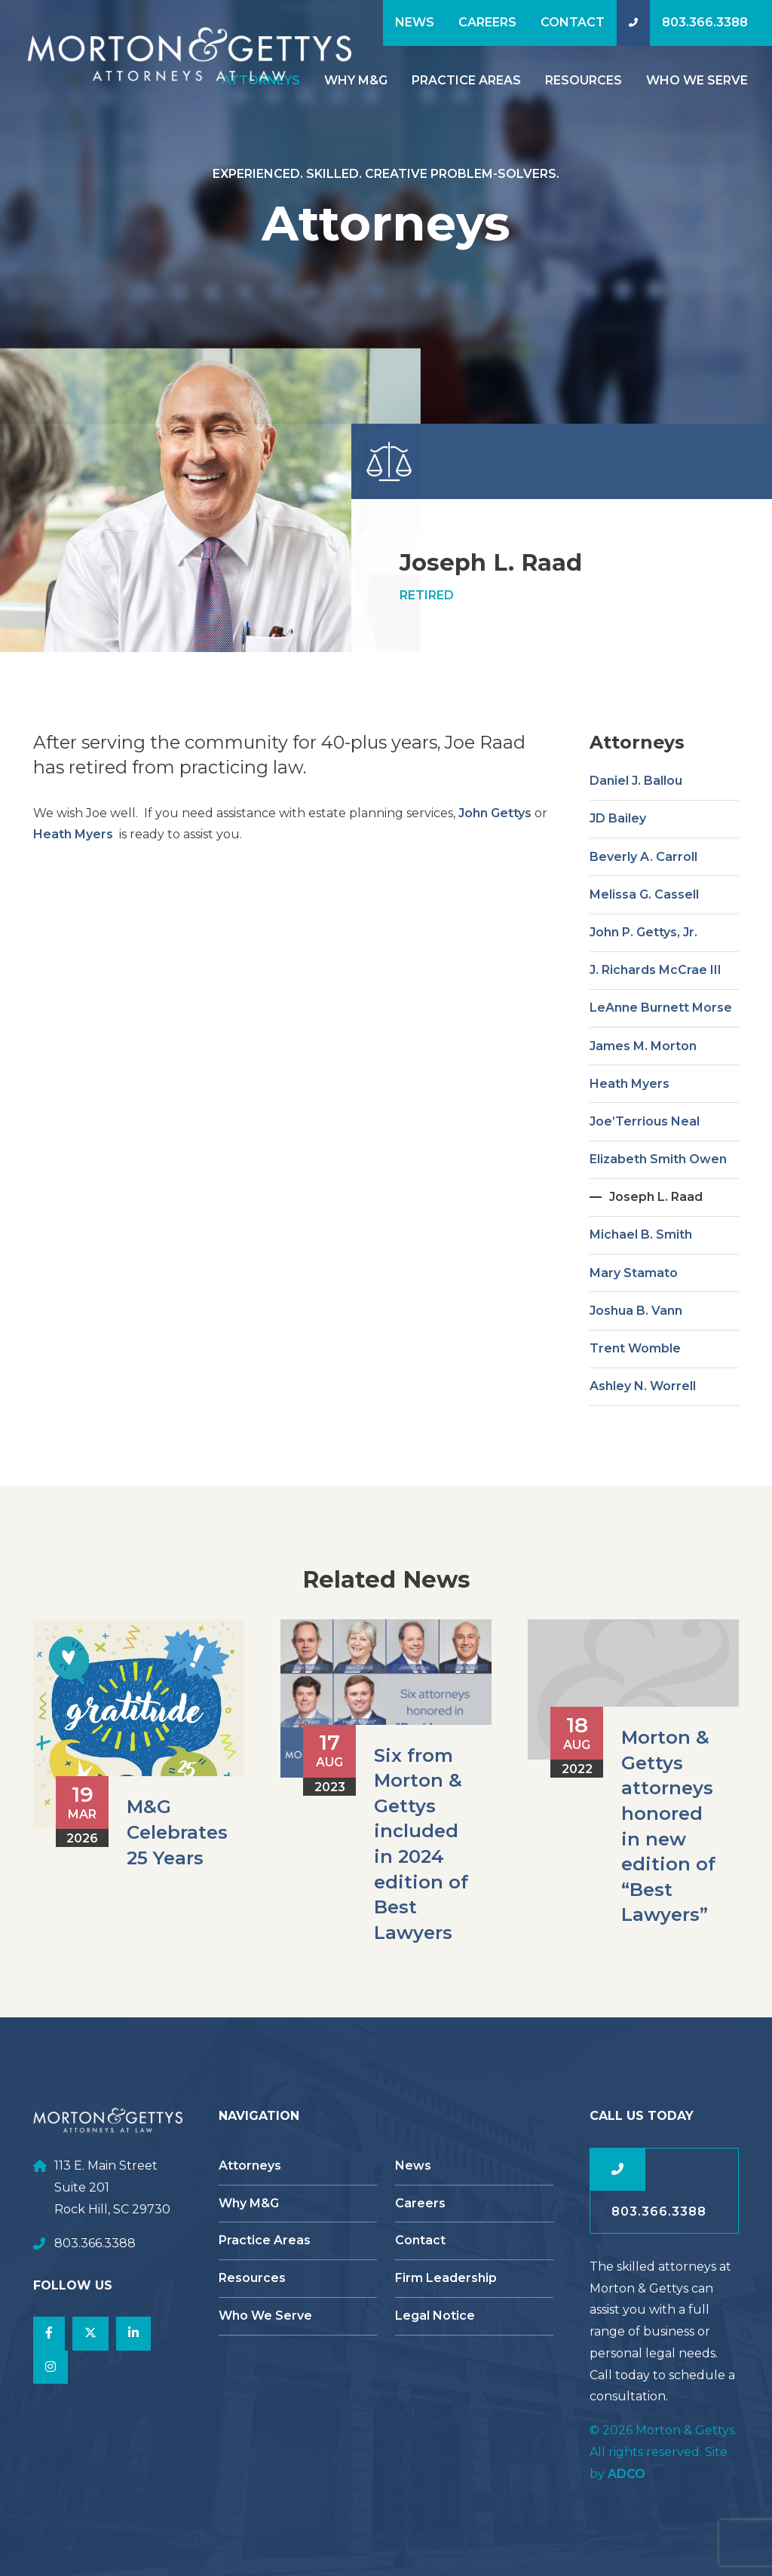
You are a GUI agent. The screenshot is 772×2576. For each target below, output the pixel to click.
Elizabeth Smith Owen (658, 1229)
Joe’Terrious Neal (645, 1191)
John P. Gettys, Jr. (643, 1002)
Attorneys (250, 2165)
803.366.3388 (705, 22)
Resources (583, 80)
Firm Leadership (446, 2278)
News (414, 22)
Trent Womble (635, 1418)
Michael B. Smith (641, 1305)
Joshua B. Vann (636, 1381)
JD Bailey (618, 889)
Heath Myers (74, 905)
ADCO (626, 2474)
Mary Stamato (634, 1343)
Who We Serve (697, 80)
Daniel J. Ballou (636, 851)
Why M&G (356, 80)
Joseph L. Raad (656, 1267)
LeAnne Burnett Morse (661, 1078)
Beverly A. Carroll (643, 927)
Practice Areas (466, 80)
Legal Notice (435, 2315)
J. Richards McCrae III (655, 1041)
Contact (573, 22)
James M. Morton (643, 1116)
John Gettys (495, 883)
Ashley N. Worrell (643, 1457)
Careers (487, 22)
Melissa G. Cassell (644, 964)
